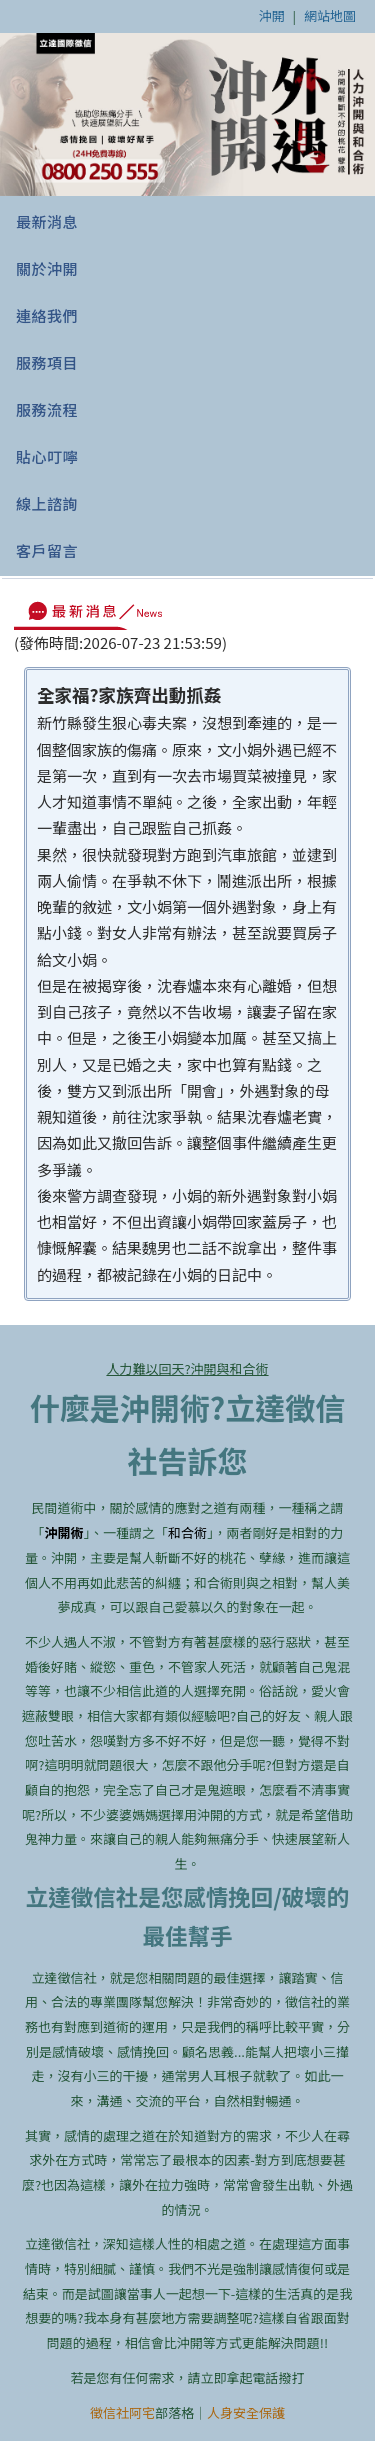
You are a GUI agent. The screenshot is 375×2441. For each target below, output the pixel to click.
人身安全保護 (246, 2412)
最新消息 (47, 221)
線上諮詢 (47, 503)
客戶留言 (47, 550)
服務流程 (47, 409)
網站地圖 (330, 15)
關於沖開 (47, 268)
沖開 (272, 15)
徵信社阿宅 (122, 2412)
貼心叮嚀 (47, 456)
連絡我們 (47, 315)
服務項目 (47, 362)
